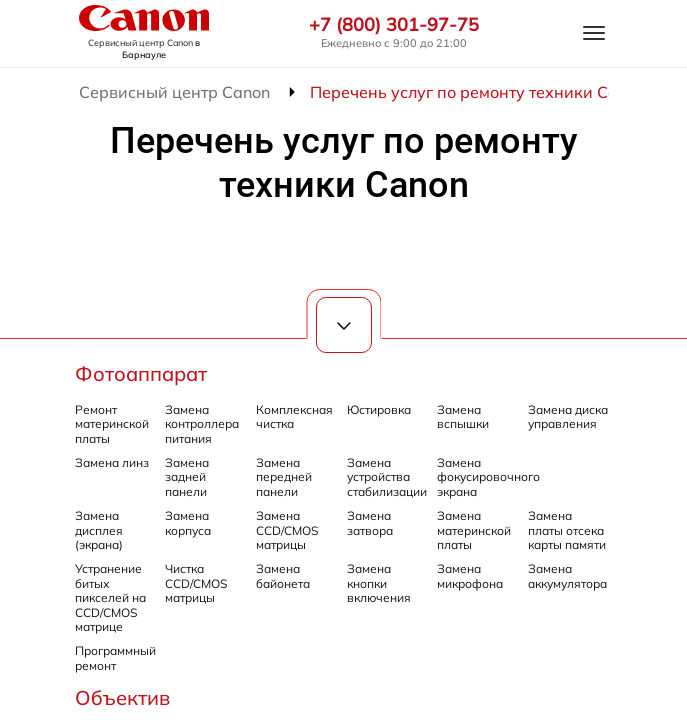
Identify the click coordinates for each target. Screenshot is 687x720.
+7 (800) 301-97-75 (394, 25)
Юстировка (379, 409)
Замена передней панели (284, 477)
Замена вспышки (463, 416)
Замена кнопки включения (379, 583)
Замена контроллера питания (202, 424)
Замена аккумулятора (567, 575)
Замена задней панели (187, 477)
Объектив (122, 697)
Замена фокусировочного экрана (488, 477)
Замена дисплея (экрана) (99, 530)
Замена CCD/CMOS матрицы (287, 530)
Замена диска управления (568, 416)
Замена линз (112, 462)
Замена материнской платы (474, 530)
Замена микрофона (470, 575)
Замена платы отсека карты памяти (567, 530)
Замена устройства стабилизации (387, 477)
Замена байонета (283, 575)
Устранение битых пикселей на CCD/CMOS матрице (110, 597)
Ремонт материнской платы (112, 424)
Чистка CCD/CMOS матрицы (196, 583)
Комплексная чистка (294, 416)
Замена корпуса (188, 522)
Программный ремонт (115, 657)
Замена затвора (370, 522)
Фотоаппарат (141, 373)
